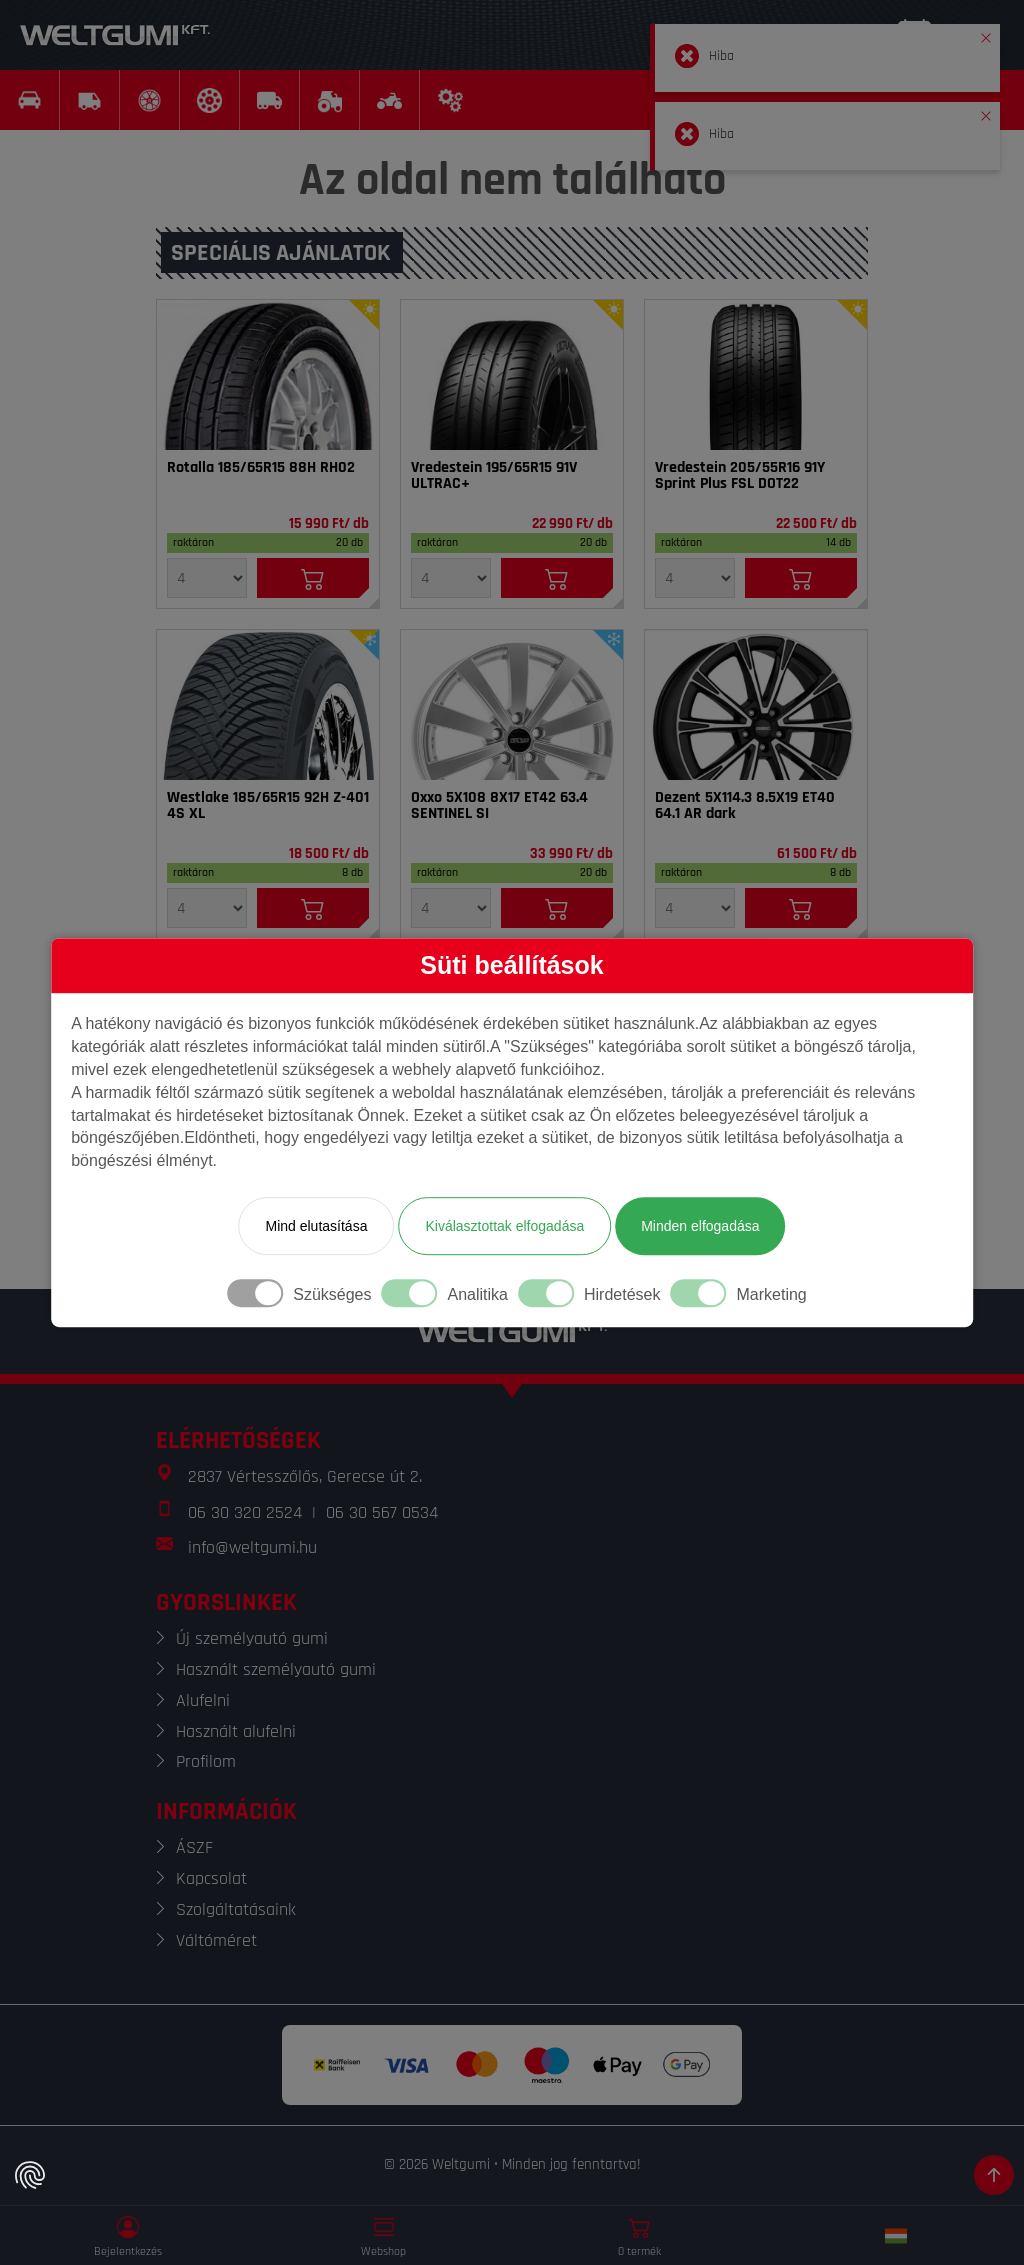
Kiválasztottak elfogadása (504, 1226)
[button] (986, 34)
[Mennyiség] (207, 578)
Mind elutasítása (316, 1226)
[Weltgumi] (115, 35)
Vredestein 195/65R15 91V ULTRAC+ (494, 476)
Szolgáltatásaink (236, 1909)
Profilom (206, 1761)
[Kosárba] (313, 578)
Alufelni (203, 1700)
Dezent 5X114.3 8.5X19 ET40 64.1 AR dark (745, 806)
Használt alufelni (236, 1731)
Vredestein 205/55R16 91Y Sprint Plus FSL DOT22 (740, 476)
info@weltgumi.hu (252, 1547)
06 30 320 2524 (245, 1512)
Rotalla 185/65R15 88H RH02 (261, 468)
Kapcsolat (211, 1878)
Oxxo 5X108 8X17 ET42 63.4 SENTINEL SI (499, 806)
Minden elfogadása (700, 1226)
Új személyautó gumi (252, 1638)
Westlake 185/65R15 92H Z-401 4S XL (268, 806)
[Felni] (512, 705)
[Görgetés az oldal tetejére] (994, 2175)
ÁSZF (194, 1847)
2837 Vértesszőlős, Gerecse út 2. (305, 1476)
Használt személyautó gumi (276, 1669)
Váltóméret (216, 1940)
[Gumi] (268, 375)
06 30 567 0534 (382, 1512)
